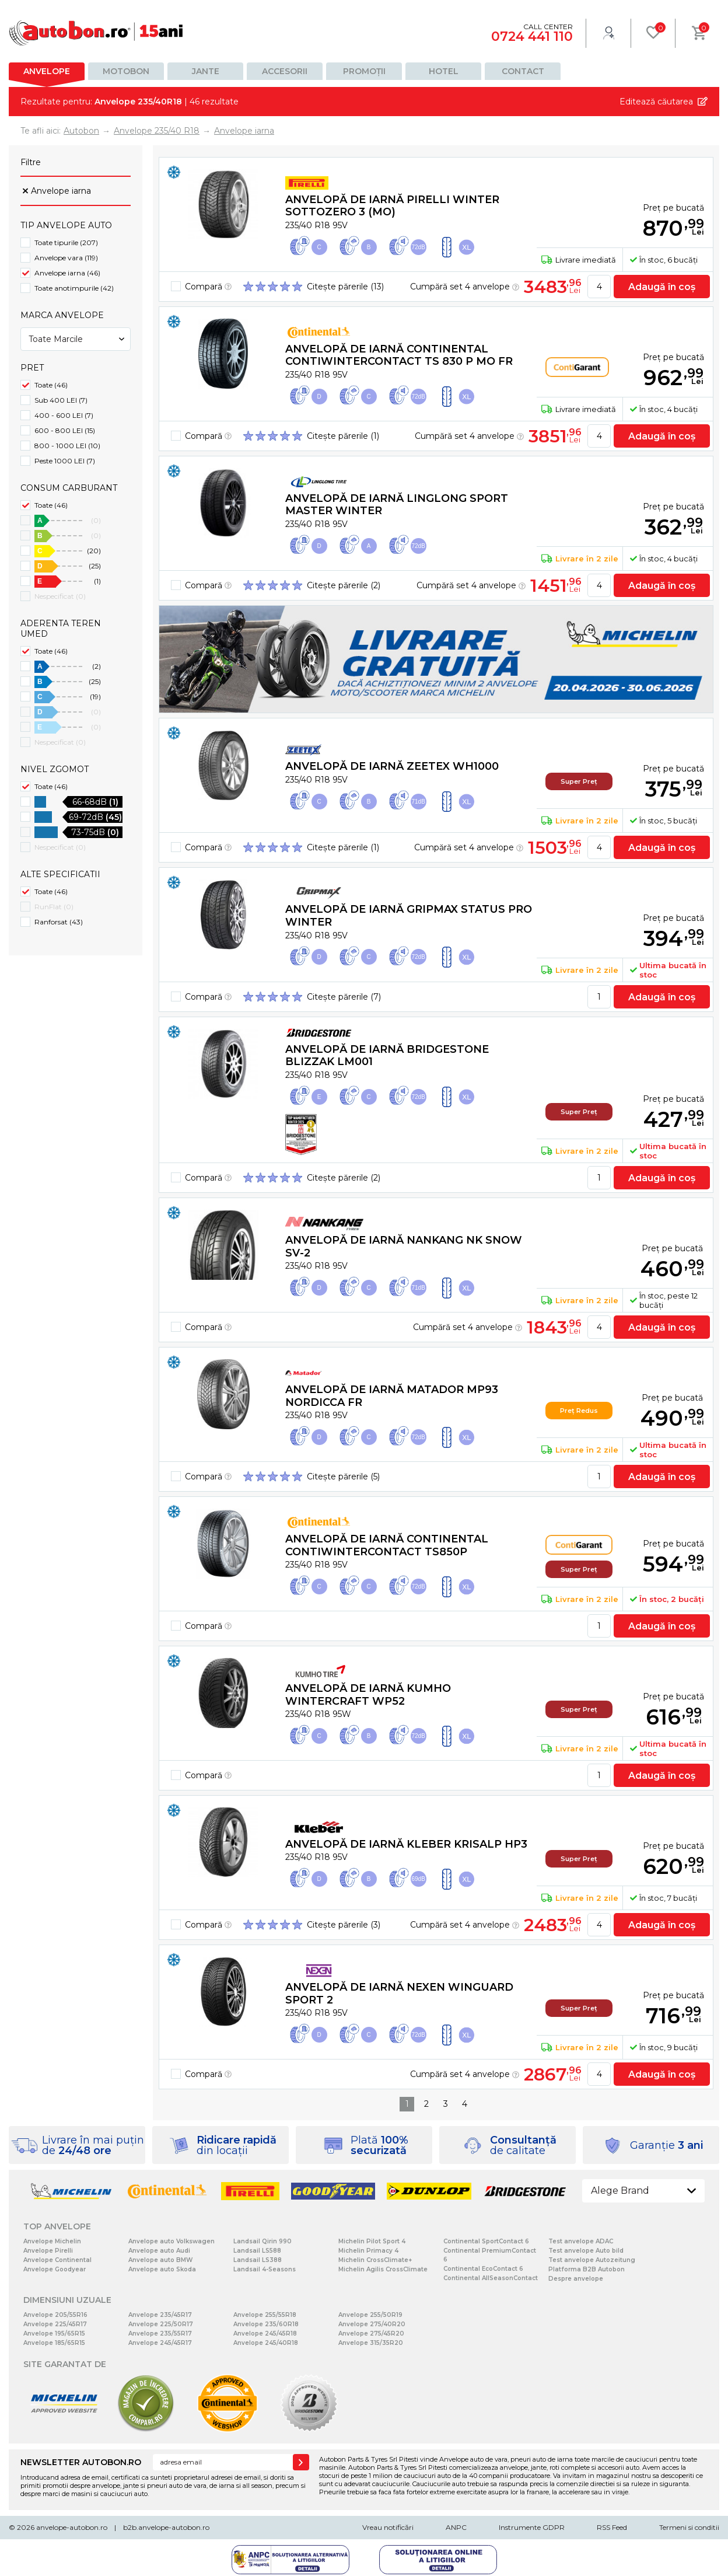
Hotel (444, 71)
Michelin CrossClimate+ (375, 2260)
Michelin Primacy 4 (368, 2250)
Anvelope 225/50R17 (160, 2324)
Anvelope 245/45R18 (265, 2333)
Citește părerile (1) (343, 436)
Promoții (364, 71)
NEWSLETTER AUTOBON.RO (80, 2462)
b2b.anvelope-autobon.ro (166, 2527)
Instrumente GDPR (532, 2527)
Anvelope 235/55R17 (160, 2333)
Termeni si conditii (689, 2527)
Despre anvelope (575, 2278)
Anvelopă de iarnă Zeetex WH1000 (392, 766)
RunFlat (54, 906)
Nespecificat (60, 596)
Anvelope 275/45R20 (371, 2333)
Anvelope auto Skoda (162, 2269)
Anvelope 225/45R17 (55, 2324)
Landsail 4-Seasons (264, 2269)
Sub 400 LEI (61, 400)
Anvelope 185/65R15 (54, 2343)
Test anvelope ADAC (580, 2241)
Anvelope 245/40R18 (265, 2343)
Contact (523, 71)
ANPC (456, 2527)
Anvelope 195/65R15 (54, 2333)
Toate (51, 385)
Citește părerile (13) (345, 286)
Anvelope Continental (57, 2260)
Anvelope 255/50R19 (370, 2315)
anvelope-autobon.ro (71, 2527)
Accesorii (284, 71)
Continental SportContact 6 (486, 2241)
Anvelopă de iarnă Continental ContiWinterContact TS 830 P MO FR (399, 355)
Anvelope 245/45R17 (160, 2343)
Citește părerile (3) (343, 1924)
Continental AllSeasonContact (490, 2278)
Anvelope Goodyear (54, 2269)
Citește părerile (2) (343, 585)
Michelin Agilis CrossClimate (383, 2269)
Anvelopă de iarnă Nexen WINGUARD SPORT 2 (399, 1993)
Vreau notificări (388, 2527)
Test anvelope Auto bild (586, 2250)
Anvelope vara (66, 257)
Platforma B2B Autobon (586, 2269)
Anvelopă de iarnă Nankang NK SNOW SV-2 (403, 1246)
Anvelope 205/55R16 (55, 2315)
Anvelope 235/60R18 (266, 2324)
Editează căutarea (656, 101)
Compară (208, 286)
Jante (205, 71)
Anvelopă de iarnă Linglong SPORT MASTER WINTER (396, 505)
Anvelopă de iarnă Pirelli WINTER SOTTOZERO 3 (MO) (392, 206)
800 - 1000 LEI (67, 445)
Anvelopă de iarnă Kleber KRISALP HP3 (406, 1844)
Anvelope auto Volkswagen (171, 2241)
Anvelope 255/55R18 (264, 2315)
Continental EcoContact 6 (483, 2269)
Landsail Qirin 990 (262, 2241)
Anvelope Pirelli (48, 2250)
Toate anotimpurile (74, 288)
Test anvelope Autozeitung (591, 2260)
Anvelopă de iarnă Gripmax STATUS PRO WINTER (408, 916)
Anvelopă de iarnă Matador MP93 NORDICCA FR (391, 1396)
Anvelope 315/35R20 (370, 2343)
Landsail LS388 (257, 2260)
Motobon (126, 71)
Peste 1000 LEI (64, 460)
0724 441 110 (532, 36)
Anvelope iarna (61, 191)
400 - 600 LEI (63, 415)
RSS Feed (612, 2527)
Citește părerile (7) (344, 997)
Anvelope (46, 71)
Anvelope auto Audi (159, 2250)
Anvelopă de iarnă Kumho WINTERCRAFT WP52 (368, 1695)
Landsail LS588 (257, 2250)
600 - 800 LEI (64, 430)
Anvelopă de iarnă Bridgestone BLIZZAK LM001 (387, 1056)
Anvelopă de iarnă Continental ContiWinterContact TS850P (386, 1545)
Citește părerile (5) (343, 1476)
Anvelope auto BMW (160, 2260)
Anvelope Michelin (52, 2241)
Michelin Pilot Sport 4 (371, 2241)
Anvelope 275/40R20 (371, 2324)
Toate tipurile (66, 242)
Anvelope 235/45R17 (160, 2315)
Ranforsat (58, 921)
